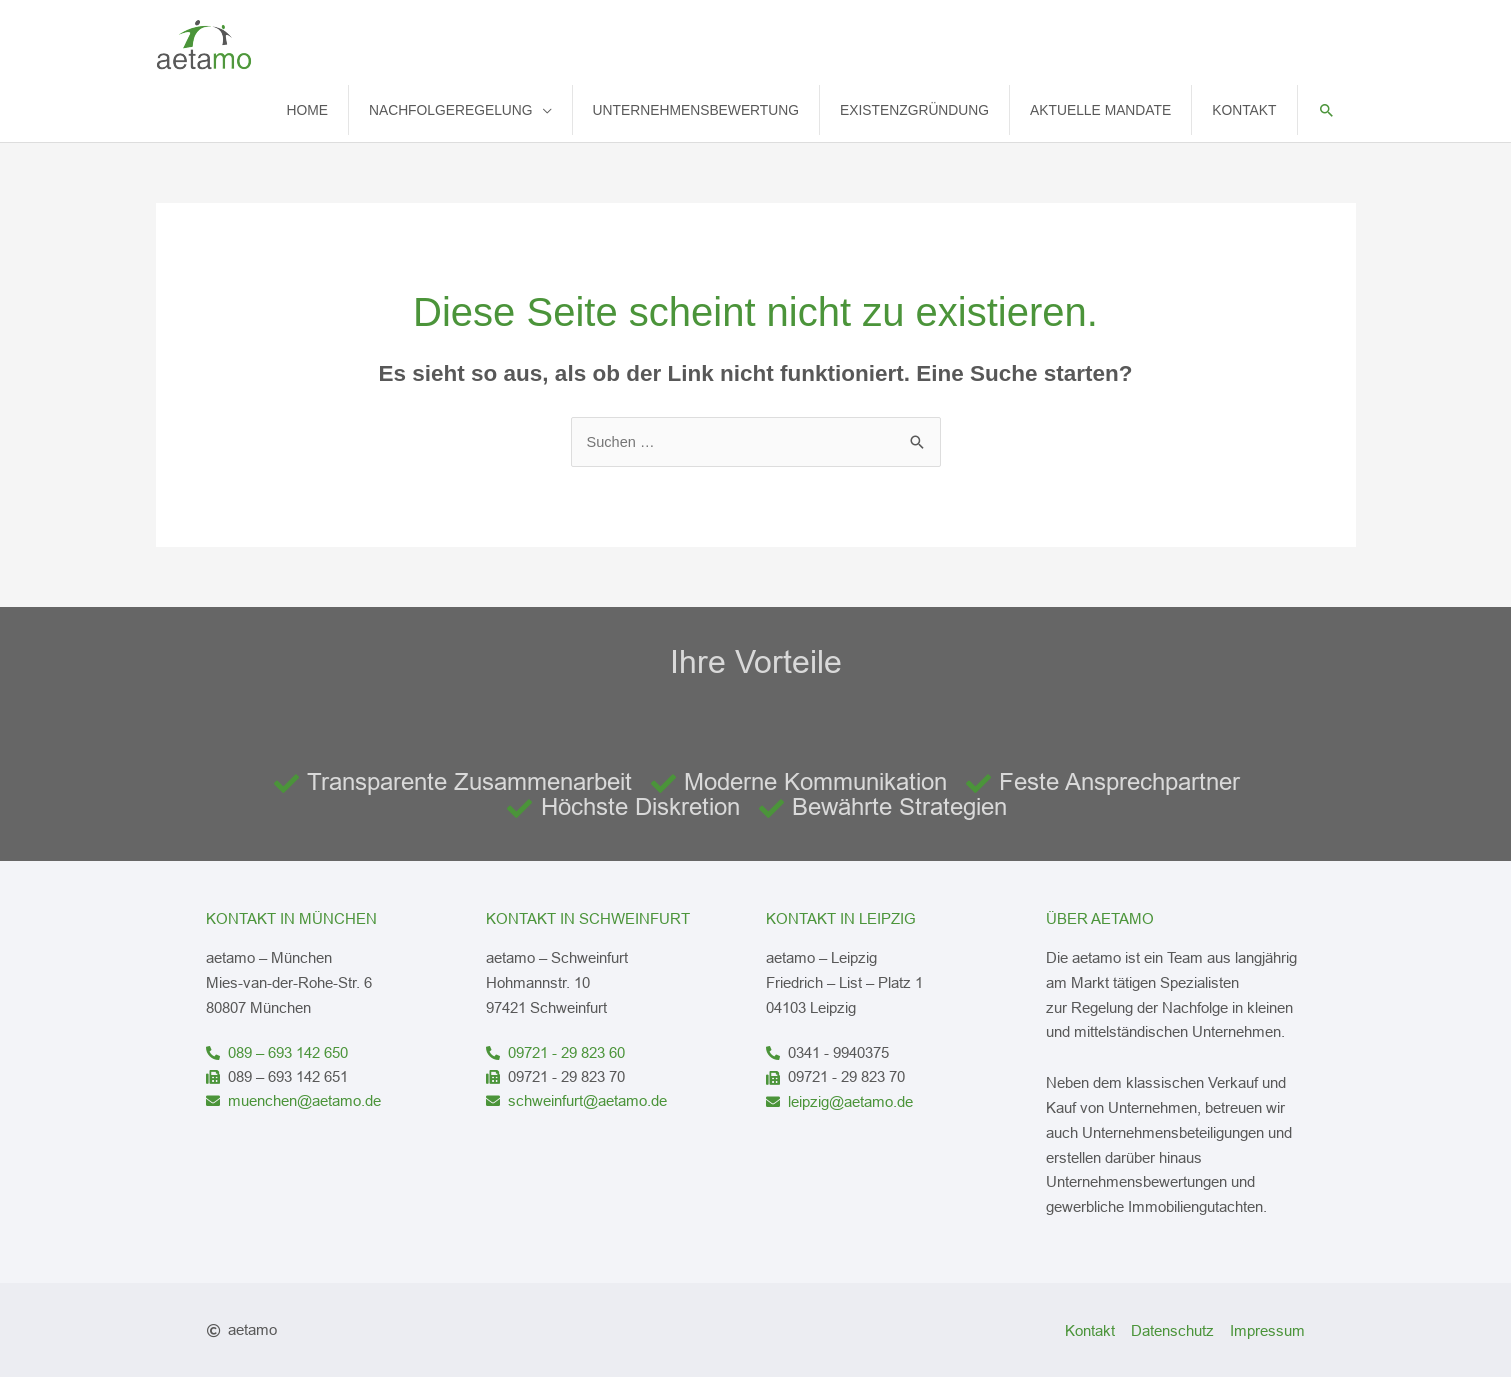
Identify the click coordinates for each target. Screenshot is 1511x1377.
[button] (1326, 108)
